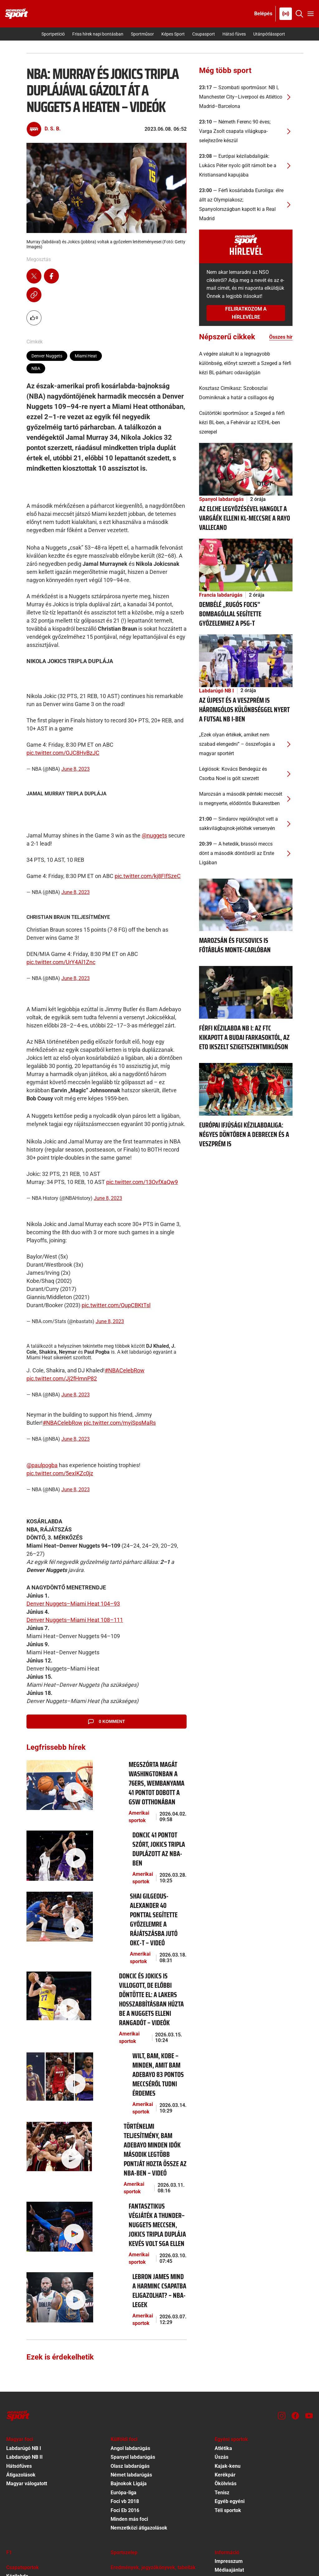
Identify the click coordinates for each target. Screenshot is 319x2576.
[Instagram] (281, 2264)
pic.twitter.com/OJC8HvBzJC (62, 753)
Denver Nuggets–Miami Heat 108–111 (74, 1620)
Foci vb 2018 (125, 2350)
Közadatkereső (232, 2478)
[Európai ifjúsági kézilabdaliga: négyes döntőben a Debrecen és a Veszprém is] (246, 1089)
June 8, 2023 (75, 769)
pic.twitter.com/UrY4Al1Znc (60, 962)
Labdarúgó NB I (216, 691)
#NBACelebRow (125, 1370)
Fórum (118, 2449)
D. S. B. (53, 129)
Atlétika (223, 2297)
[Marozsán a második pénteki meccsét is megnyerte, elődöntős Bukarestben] (246, 798)
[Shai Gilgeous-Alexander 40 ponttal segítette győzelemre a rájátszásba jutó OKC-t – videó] (56, 1888)
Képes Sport (173, 34)
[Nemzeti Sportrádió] (285, 13)
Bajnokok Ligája (129, 2332)
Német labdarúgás (131, 2323)
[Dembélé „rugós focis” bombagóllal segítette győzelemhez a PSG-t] (246, 565)
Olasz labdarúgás (130, 2315)
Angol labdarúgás (130, 2297)
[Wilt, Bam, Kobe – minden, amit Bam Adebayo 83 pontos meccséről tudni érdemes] (56, 1993)
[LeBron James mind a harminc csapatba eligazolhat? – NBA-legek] (56, 2153)
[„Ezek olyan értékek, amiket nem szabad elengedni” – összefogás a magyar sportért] (246, 744)
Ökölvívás (225, 2332)
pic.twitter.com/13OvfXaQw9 (142, 1182)
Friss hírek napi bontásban (97, 34)
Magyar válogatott (26, 2332)
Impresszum (229, 2410)
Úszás (221, 2306)
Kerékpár (225, 2323)
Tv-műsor (121, 2458)
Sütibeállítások (231, 2522)
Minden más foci (129, 2368)
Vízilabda (16, 2460)
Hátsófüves (19, 2315)
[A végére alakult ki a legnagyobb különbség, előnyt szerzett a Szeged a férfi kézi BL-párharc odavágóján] (246, 363)
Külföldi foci (124, 2288)
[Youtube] (309, 2264)
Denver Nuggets (46, 355)
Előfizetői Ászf (231, 2495)
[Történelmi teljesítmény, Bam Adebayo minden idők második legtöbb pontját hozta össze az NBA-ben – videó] (56, 2045)
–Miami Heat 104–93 (93, 1603)
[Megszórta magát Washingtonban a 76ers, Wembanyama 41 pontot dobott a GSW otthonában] (56, 1783)
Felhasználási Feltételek (242, 2513)
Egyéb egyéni (230, 2350)
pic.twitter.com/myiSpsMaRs (120, 1422)
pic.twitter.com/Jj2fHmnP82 (61, 1378)
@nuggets (154, 835)
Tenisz (222, 2341)
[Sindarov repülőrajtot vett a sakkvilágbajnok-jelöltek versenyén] (246, 823)
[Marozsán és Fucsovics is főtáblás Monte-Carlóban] (246, 904)
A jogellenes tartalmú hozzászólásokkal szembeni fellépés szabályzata (259, 2430)
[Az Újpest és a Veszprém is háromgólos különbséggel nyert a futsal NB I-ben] (246, 660)
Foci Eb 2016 (125, 2359)
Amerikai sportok (114, 1804)
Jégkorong (18, 2443)
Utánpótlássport (269, 34)
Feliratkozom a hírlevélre (246, 313)
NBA (35, 368)
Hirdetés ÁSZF (231, 2487)
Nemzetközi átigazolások (139, 2377)
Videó (117, 2467)
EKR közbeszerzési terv (241, 2451)
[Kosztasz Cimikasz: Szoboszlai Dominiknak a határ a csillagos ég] (246, 393)
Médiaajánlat (229, 2419)
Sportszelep (124, 2401)
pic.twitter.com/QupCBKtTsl (116, 1305)
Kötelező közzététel (237, 2442)
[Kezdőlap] (16, 13)
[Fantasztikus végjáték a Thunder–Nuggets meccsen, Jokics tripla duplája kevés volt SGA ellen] (56, 2099)
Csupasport (203, 34)
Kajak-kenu (227, 2315)
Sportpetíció (53, 34)
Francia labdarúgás (220, 595)
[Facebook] (295, 2264)
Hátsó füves (234, 34)
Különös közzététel (236, 2469)
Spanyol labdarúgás (221, 499)
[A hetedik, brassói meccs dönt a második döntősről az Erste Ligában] (246, 853)
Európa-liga (123, 2341)
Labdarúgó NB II (24, 2306)
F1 (9, 2401)
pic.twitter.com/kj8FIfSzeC (148, 876)
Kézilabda (17, 2425)
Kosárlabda (19, 2434)
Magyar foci (19, 2288)
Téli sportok (228, 2359)
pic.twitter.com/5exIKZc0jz (59, 1473)
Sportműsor (142, 34)
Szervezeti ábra (232, 2460)
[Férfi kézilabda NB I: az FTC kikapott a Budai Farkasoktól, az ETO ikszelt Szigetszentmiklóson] (246, 992)
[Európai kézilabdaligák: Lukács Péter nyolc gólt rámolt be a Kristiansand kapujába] (246, 166)
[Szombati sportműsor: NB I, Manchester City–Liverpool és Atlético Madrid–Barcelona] (246, 97)
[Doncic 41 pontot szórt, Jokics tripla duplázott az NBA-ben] (56, 1836)
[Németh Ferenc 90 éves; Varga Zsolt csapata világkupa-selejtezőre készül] (246, 131)
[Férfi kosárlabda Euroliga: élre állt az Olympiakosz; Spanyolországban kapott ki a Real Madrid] (246, 204)
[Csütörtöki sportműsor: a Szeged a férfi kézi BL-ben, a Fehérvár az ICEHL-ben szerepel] (246, 423)
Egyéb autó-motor (131, 2440)
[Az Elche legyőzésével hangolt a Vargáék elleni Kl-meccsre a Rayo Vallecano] (246, 469)
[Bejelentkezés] (263, 14)
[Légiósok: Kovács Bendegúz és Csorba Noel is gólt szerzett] (246, 773)
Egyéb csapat (21, 2469)
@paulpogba (42, 1465)
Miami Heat (86, 355)
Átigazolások (21, 2323)
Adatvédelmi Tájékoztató (243, 2504)
